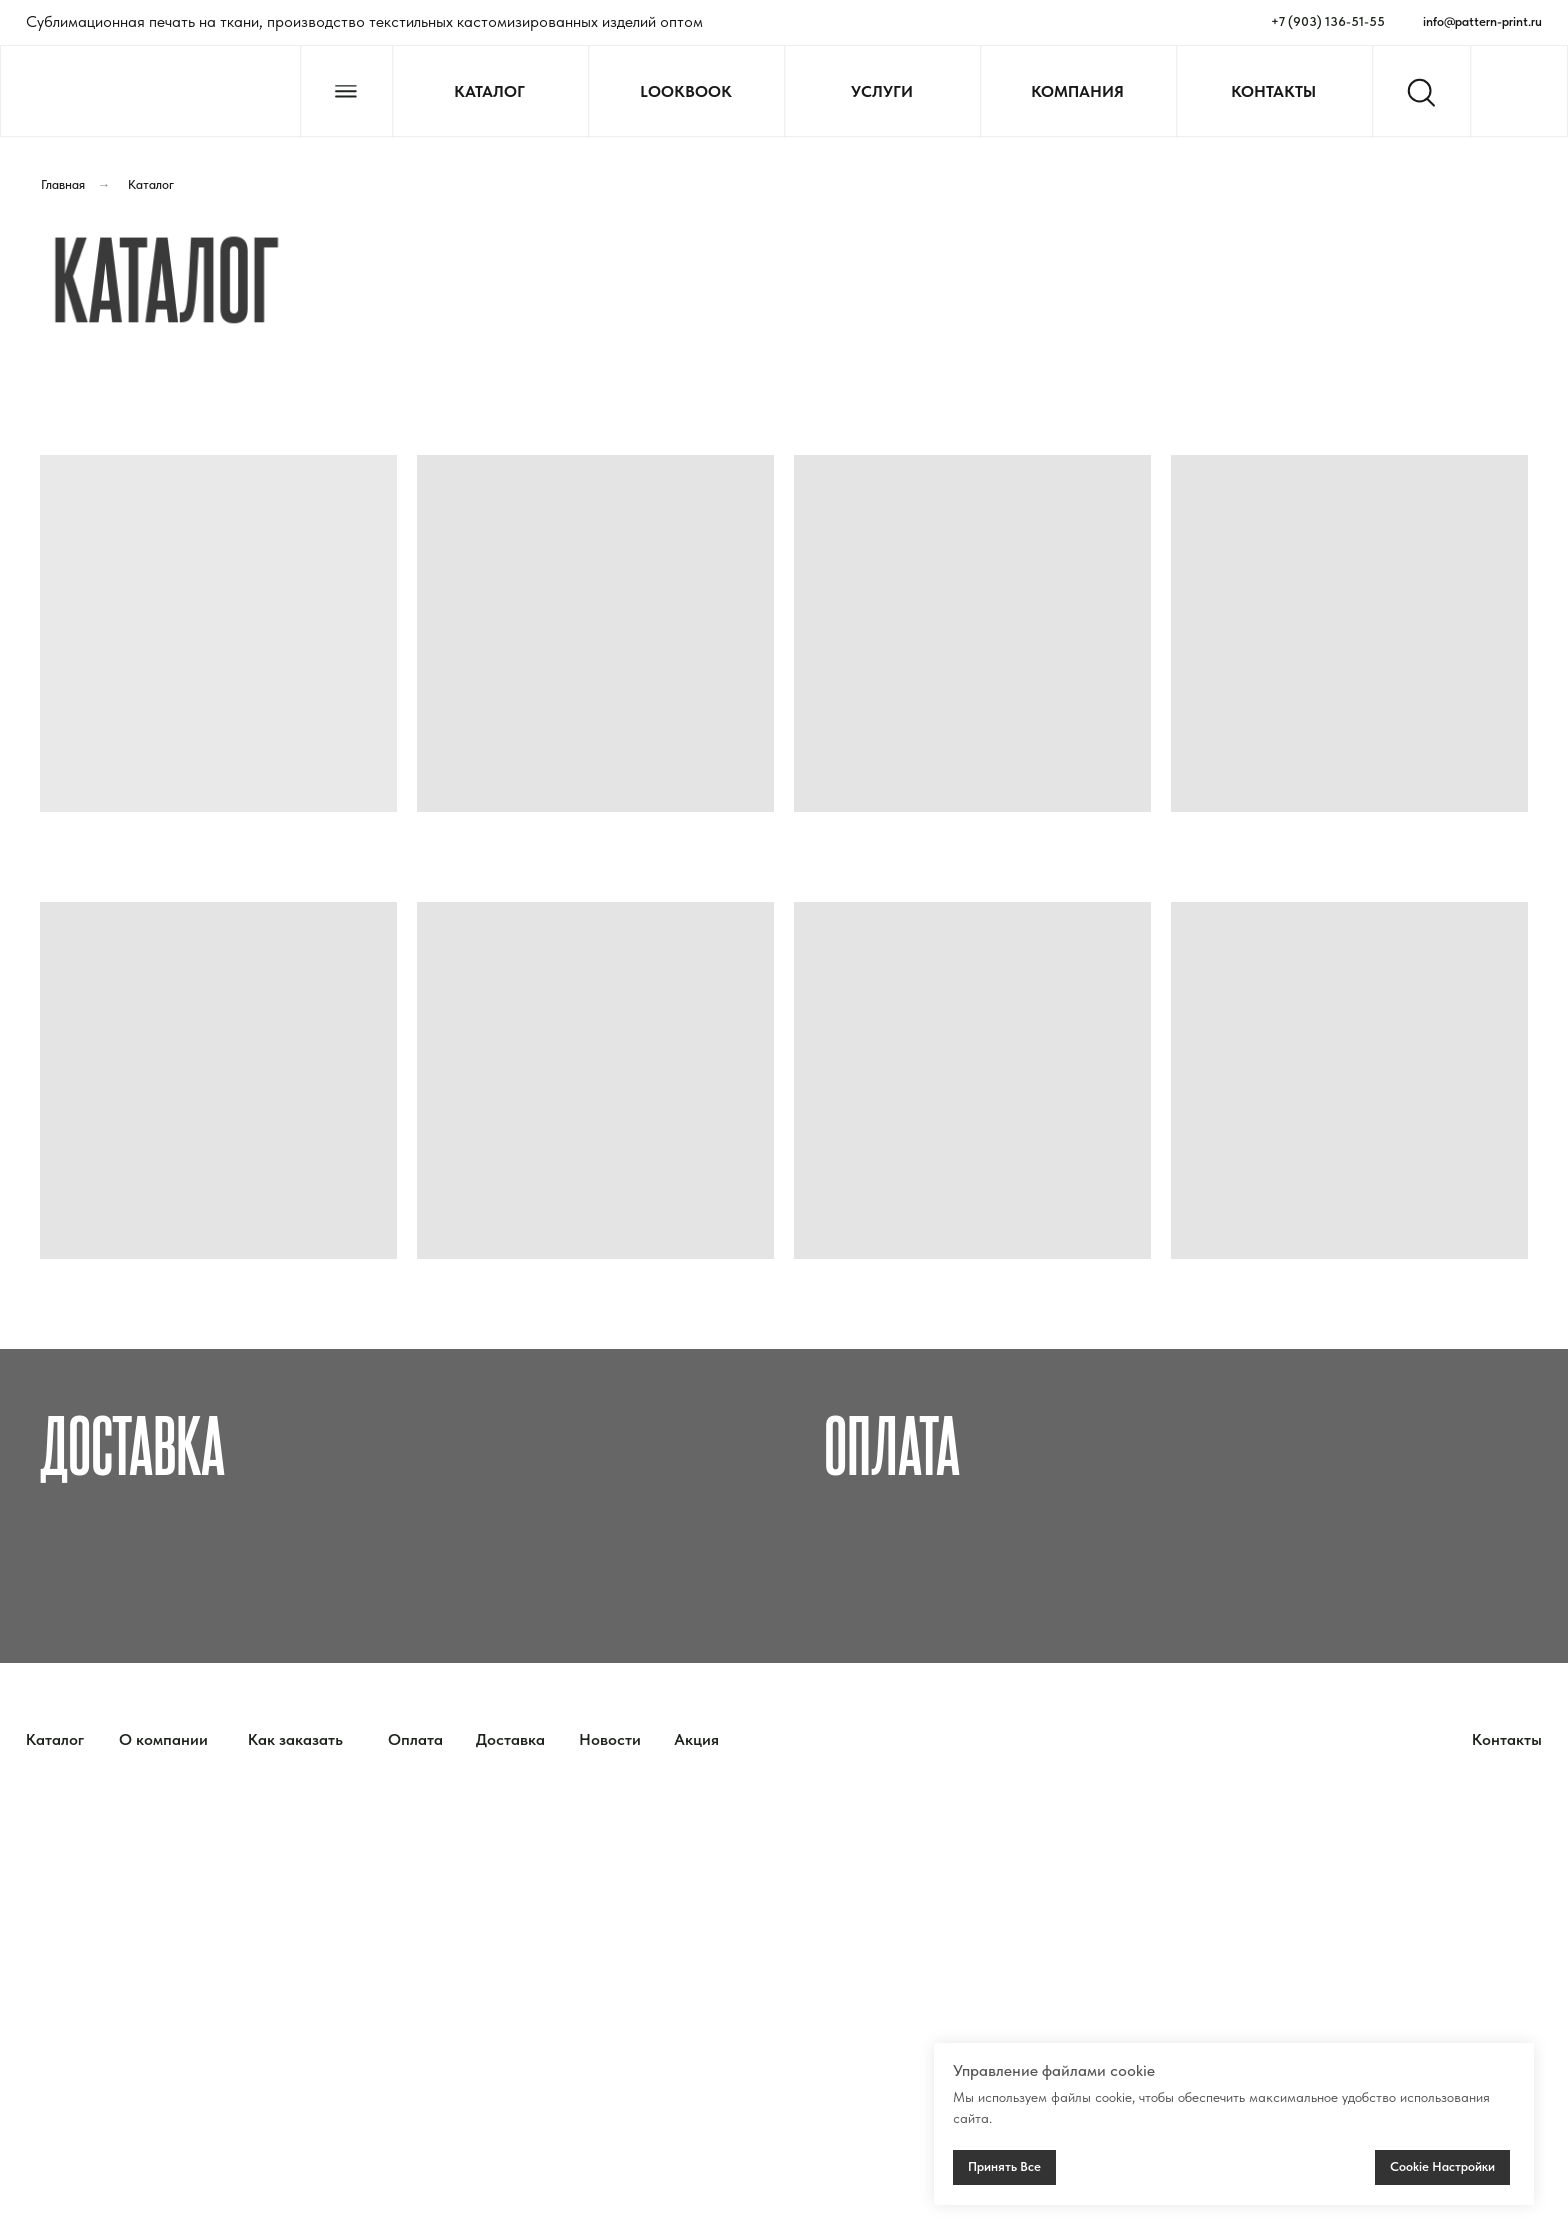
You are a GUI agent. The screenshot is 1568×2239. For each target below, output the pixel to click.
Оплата (892, 1442)
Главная (63, 184)
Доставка (132, 1442)
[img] (150, 92)
